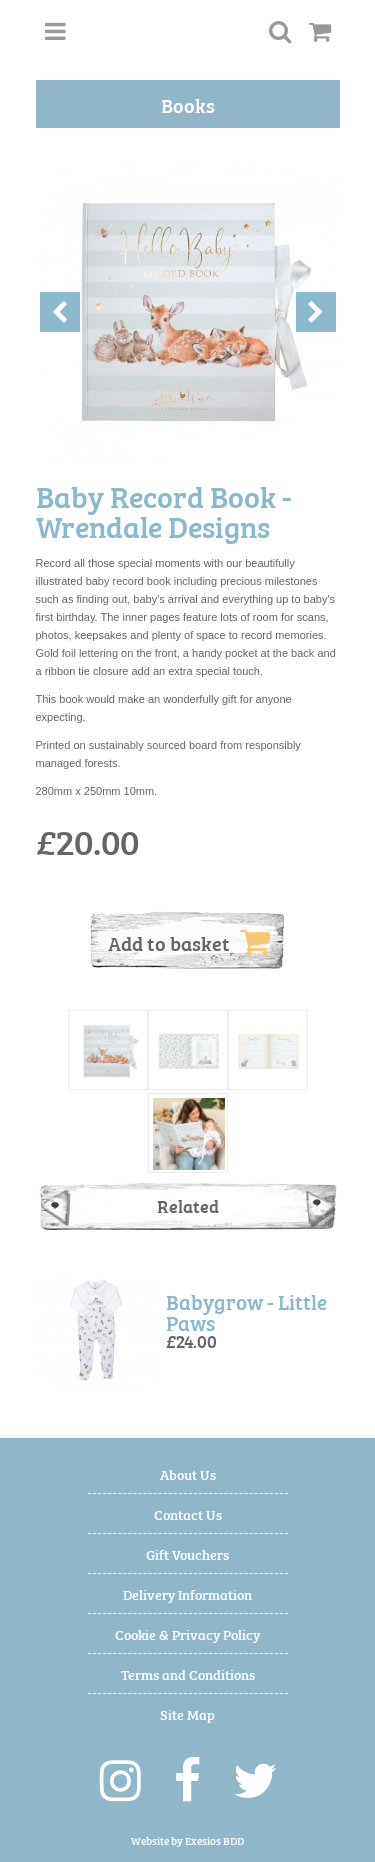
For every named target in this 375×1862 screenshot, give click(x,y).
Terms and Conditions (188, 1673)
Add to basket (189, 942)
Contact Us (188, 1513)
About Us (188, 1473)
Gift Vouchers (187, 1553)
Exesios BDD (214, 1840)
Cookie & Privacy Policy (187, 1633)
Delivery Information (187, 1593)
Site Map (187, 1713)
